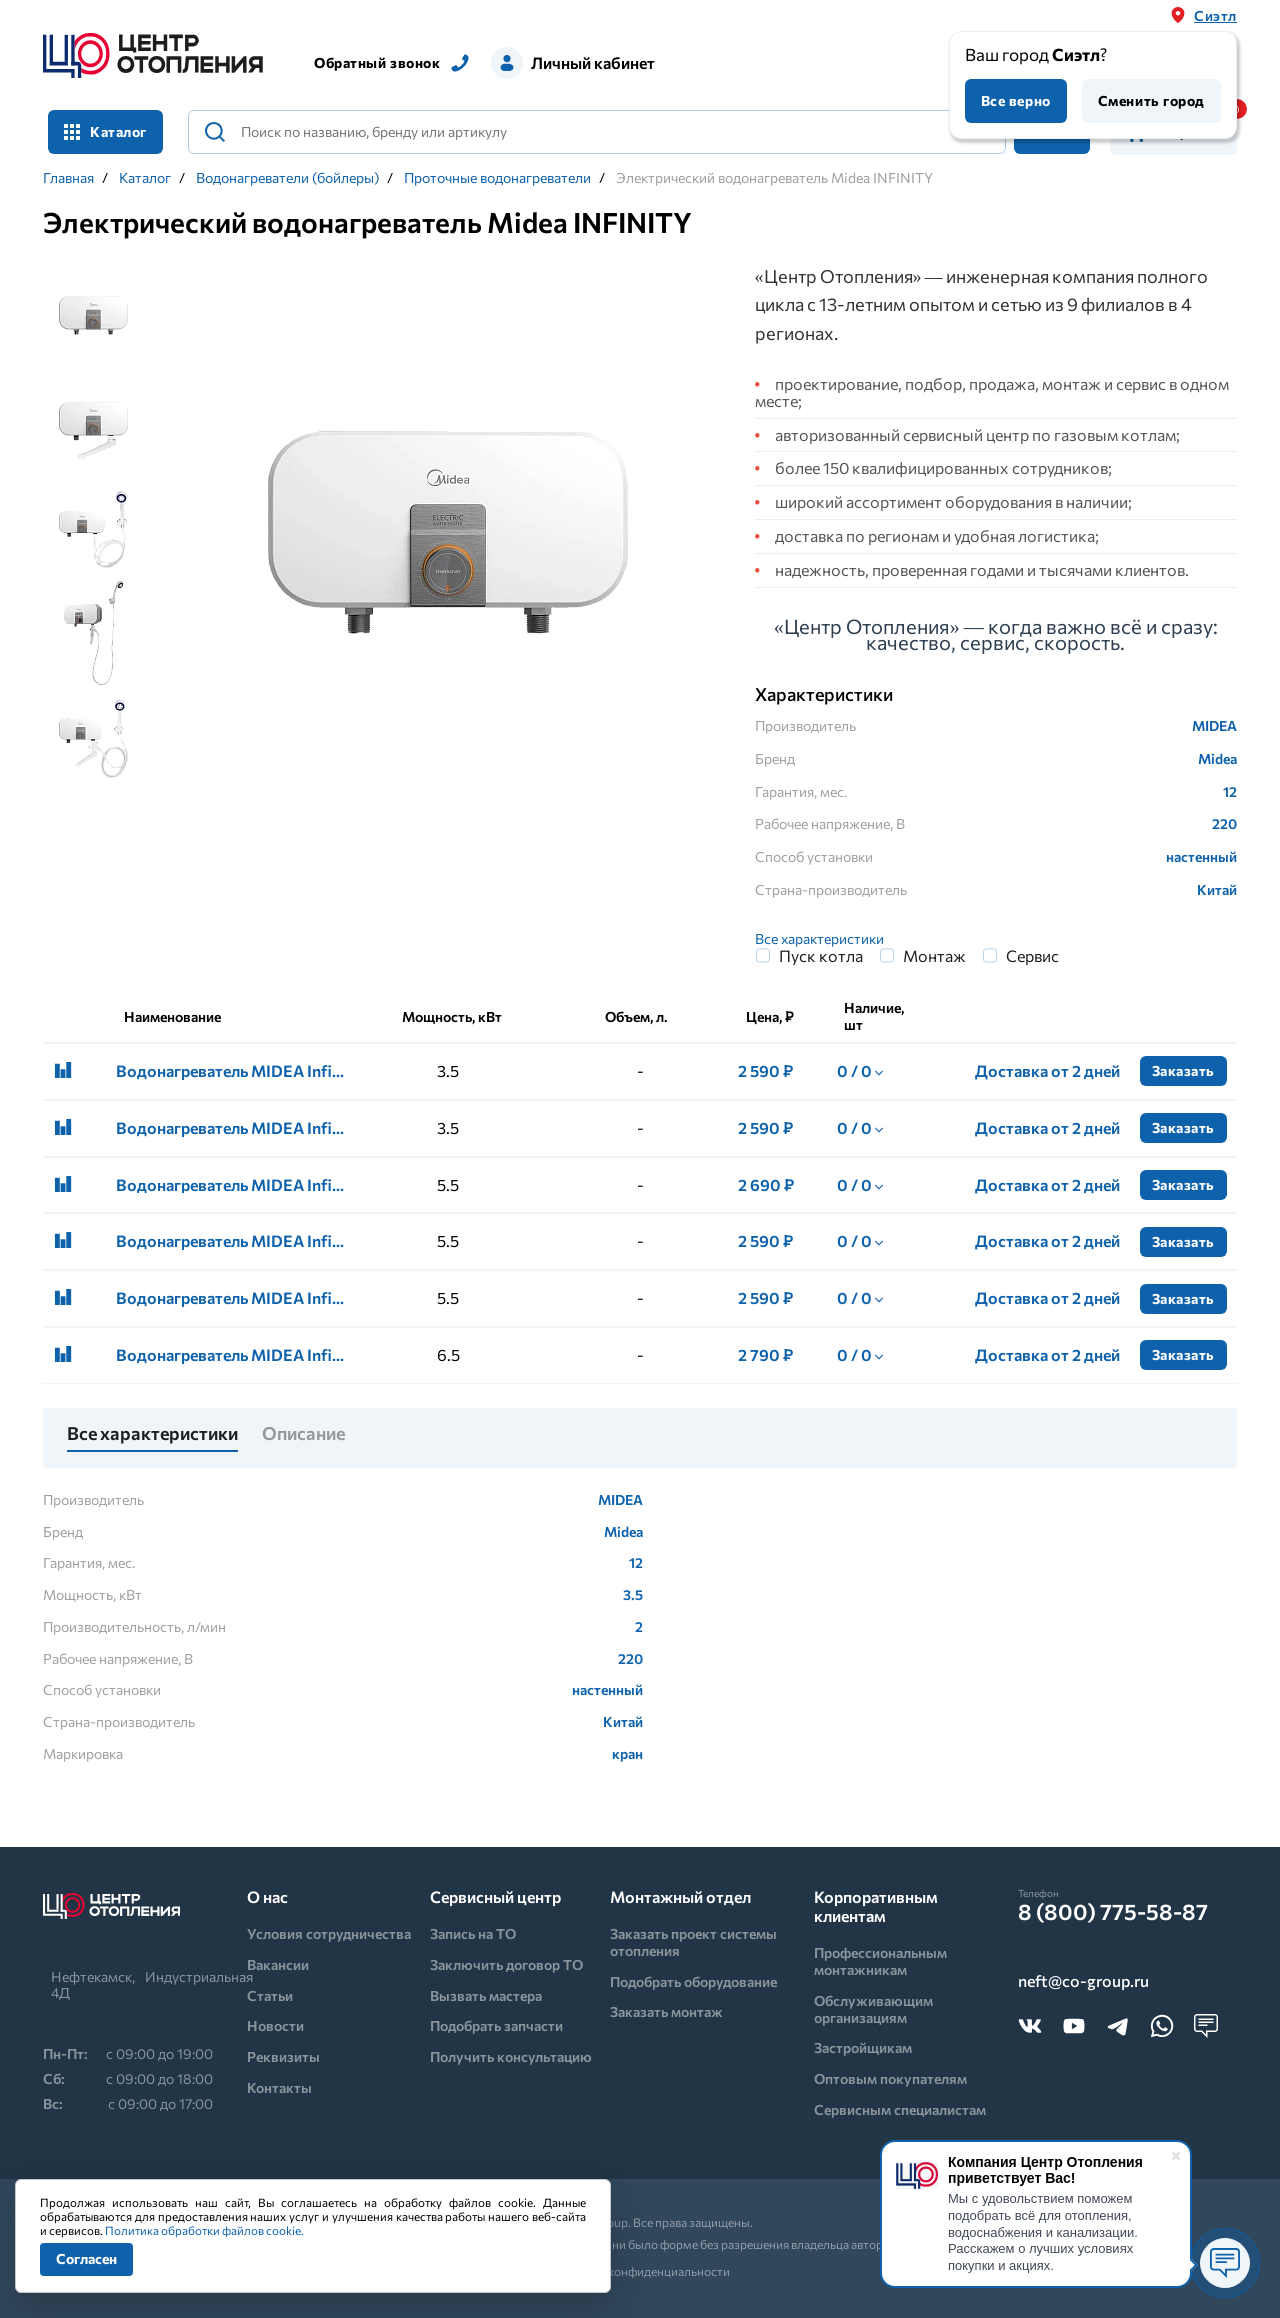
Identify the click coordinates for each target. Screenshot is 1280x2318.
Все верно (1016, 100)
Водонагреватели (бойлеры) (287, 178)
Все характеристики (819, 938)
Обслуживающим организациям (873, 2009)
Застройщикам (863, 2047)
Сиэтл (1215, 15)
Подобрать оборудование (693, 1981)
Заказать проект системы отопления (693, 1942)
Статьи (270, 1995)
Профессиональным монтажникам (880, 1961)
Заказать (1183, 1070)
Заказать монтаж (666, 2011)
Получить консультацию (511, 2056)
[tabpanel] (448, 534)
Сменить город (1151, 100)
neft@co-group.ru (1083, 1981)
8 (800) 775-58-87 (1113, 1912)
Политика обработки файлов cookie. (204, 2230)
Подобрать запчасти (496, 2025)
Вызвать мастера (486, 1995)
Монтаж (934, 956)
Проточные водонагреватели (497, 178)
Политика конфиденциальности (640, 2271)
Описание (303, 1434)
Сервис (1032, 956)
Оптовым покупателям (890, 2078)
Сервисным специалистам (900, 2109)
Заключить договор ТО (506, 1964)
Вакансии (278, 1964)
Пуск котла (821, 956)
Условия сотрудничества (329, 1933)
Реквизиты (283, 2056)
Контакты (279, 2087)
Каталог (105, 131)
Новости (275, 2025)
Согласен (86, 2258)
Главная (68, 178)
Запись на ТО (473, 1933)
